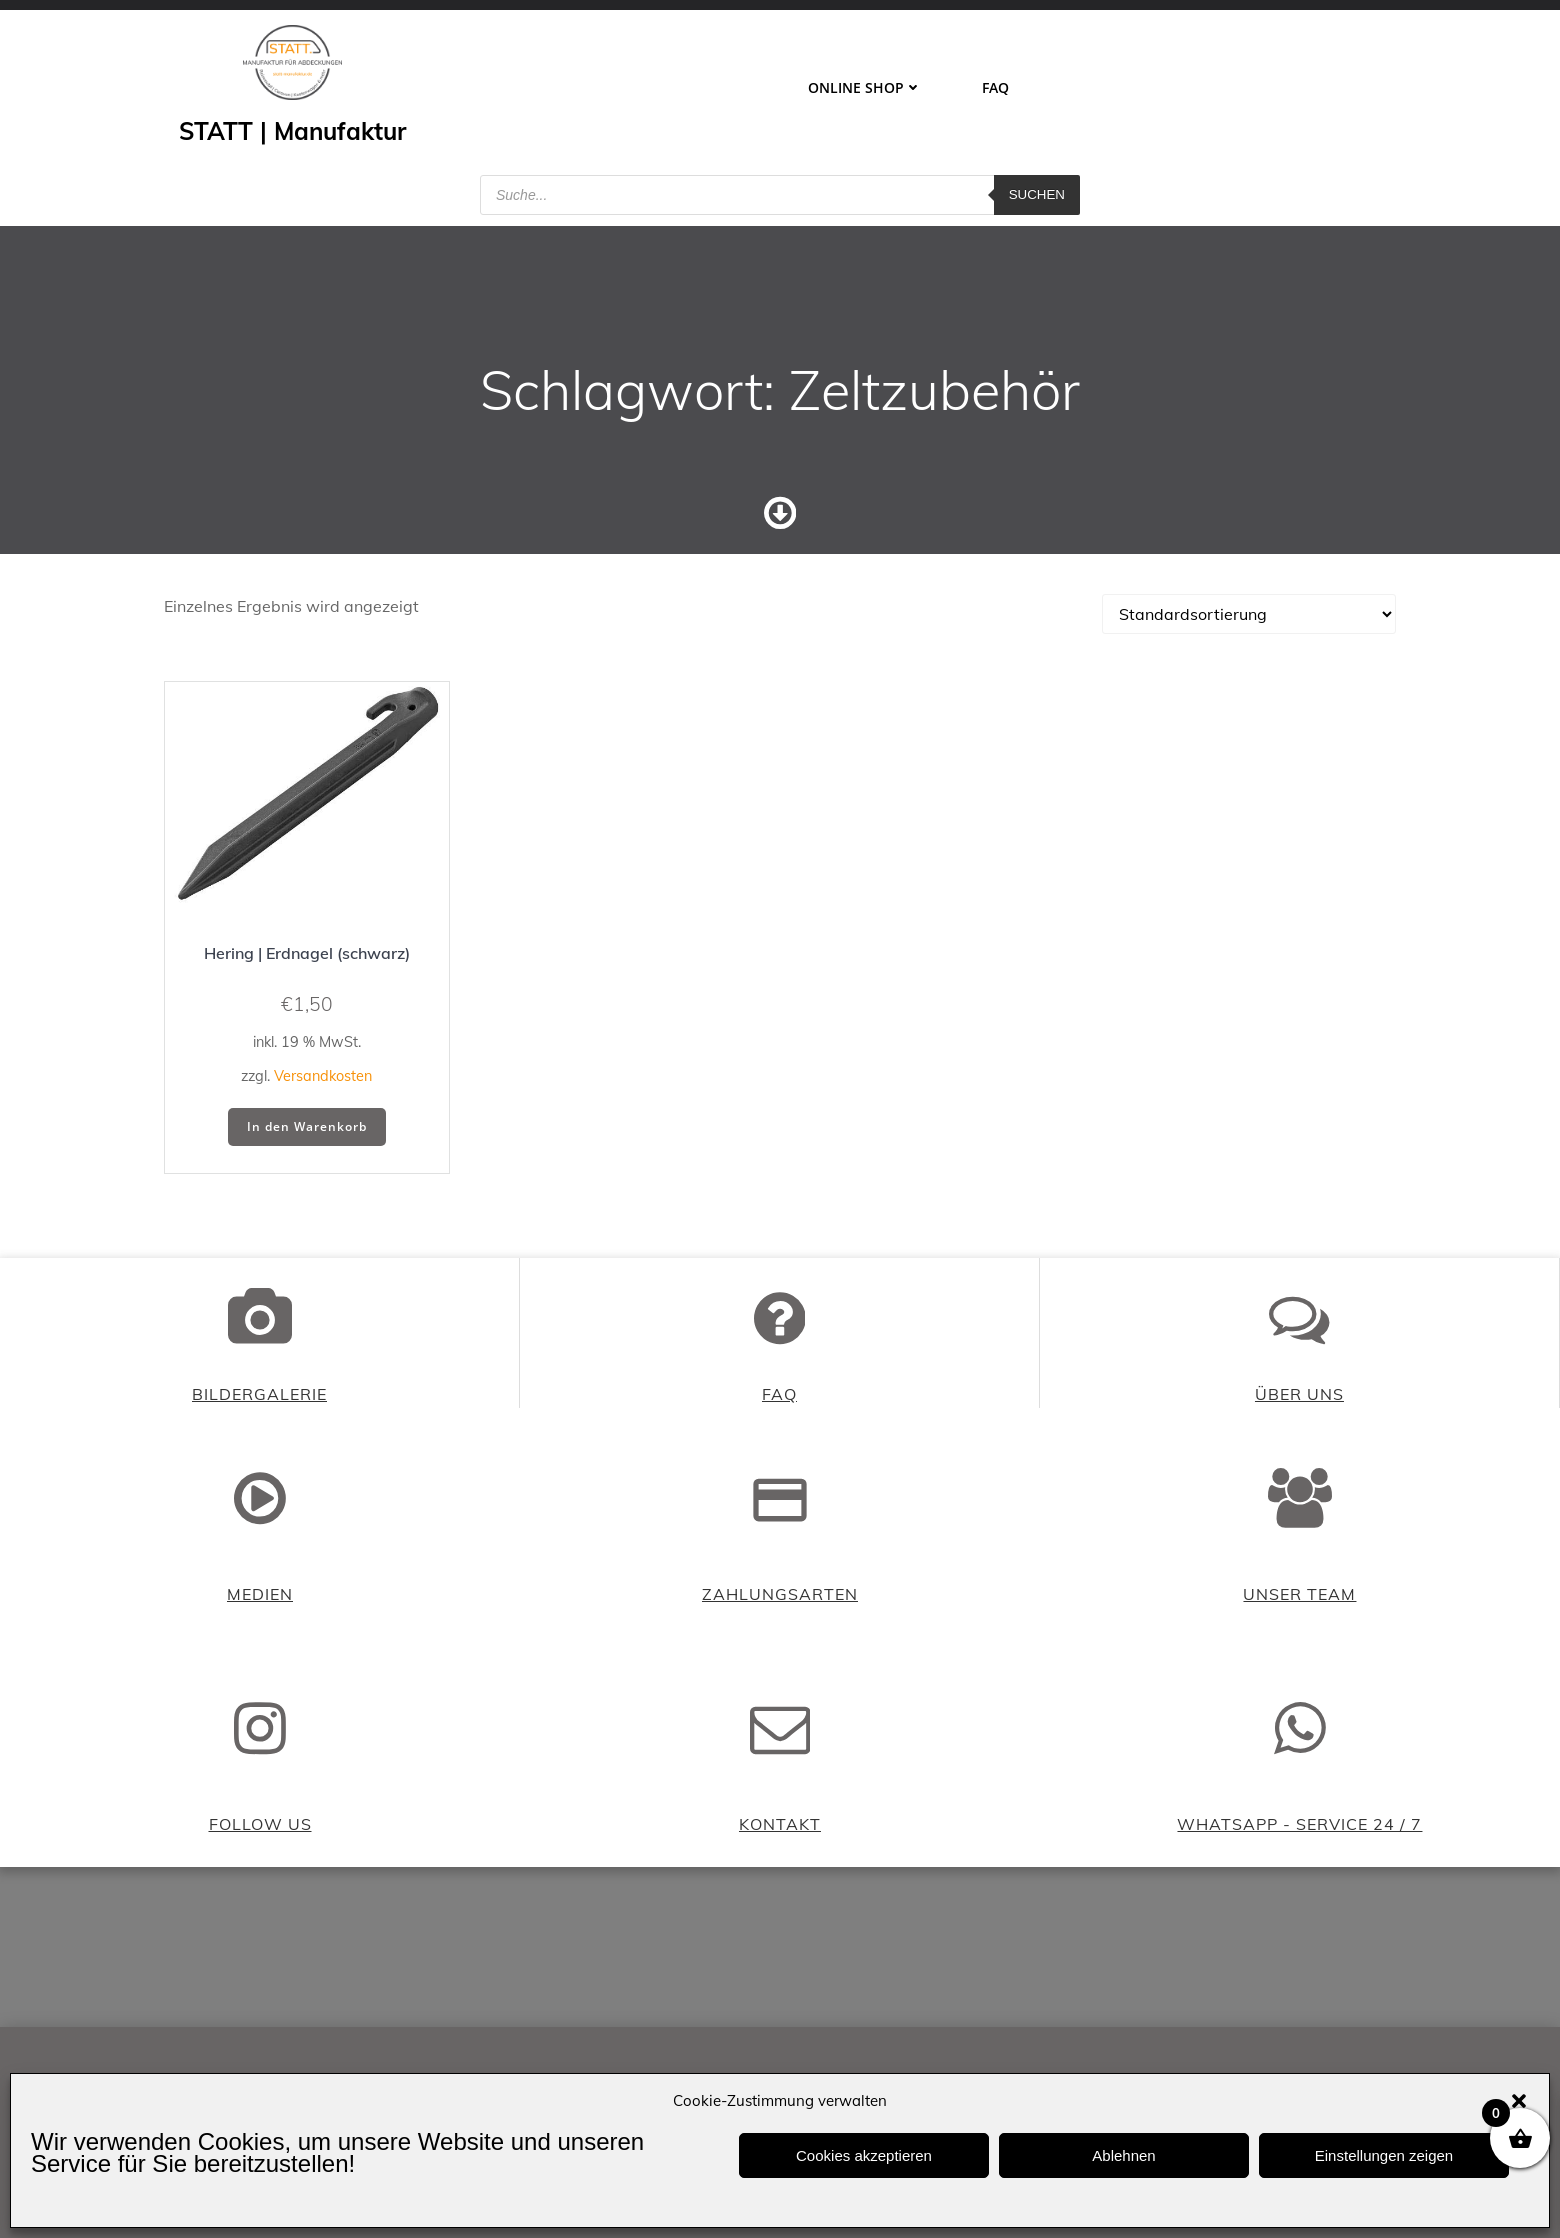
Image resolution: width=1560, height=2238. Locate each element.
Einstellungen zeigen (1384, 2155)
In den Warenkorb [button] (307, 1126)
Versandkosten (323, 1076)
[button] (1519, 2101)
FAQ (995, 87)
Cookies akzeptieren (864, 2155)
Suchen (1037, 194)
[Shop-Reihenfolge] (1249, 614)
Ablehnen (1123, 2155)
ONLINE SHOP (865, 87)
